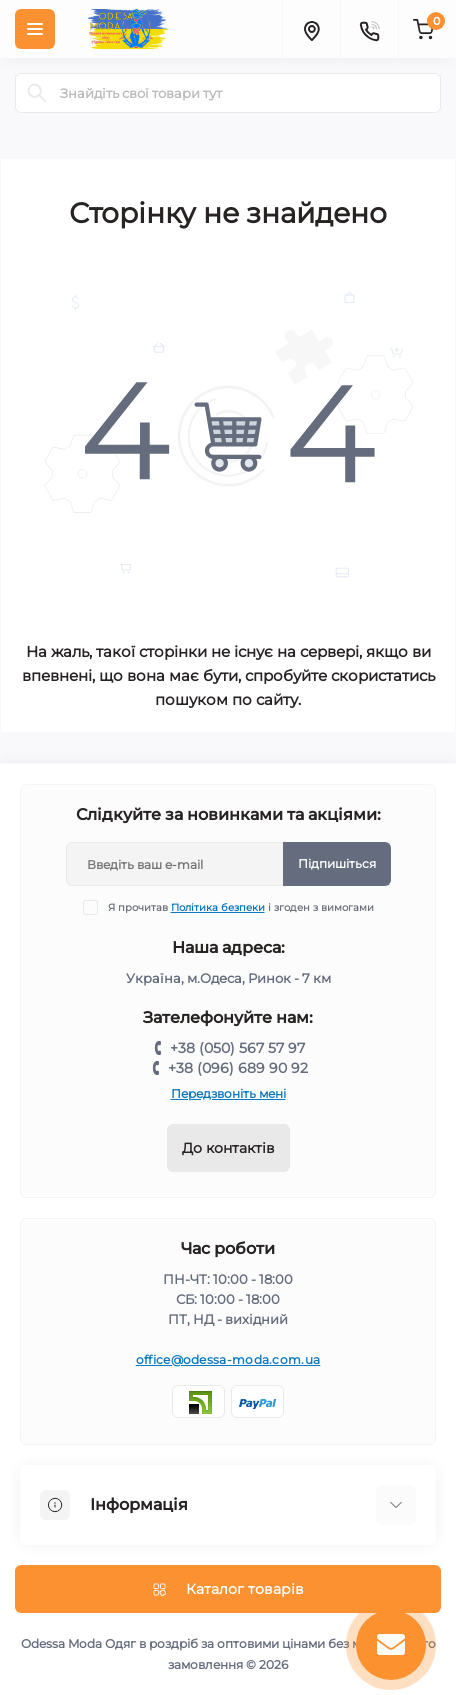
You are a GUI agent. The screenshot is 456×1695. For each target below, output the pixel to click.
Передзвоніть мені (228, 1093)
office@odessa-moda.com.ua (228, 1359)
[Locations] (311, 29)
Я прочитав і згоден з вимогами (241, 907)
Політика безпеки (218, 907)
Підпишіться (337, 863)
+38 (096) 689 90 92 (238, 1068)
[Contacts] (369, 29)
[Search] (37, 93)
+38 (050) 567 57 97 (237, 1048)
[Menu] (35, 29)
